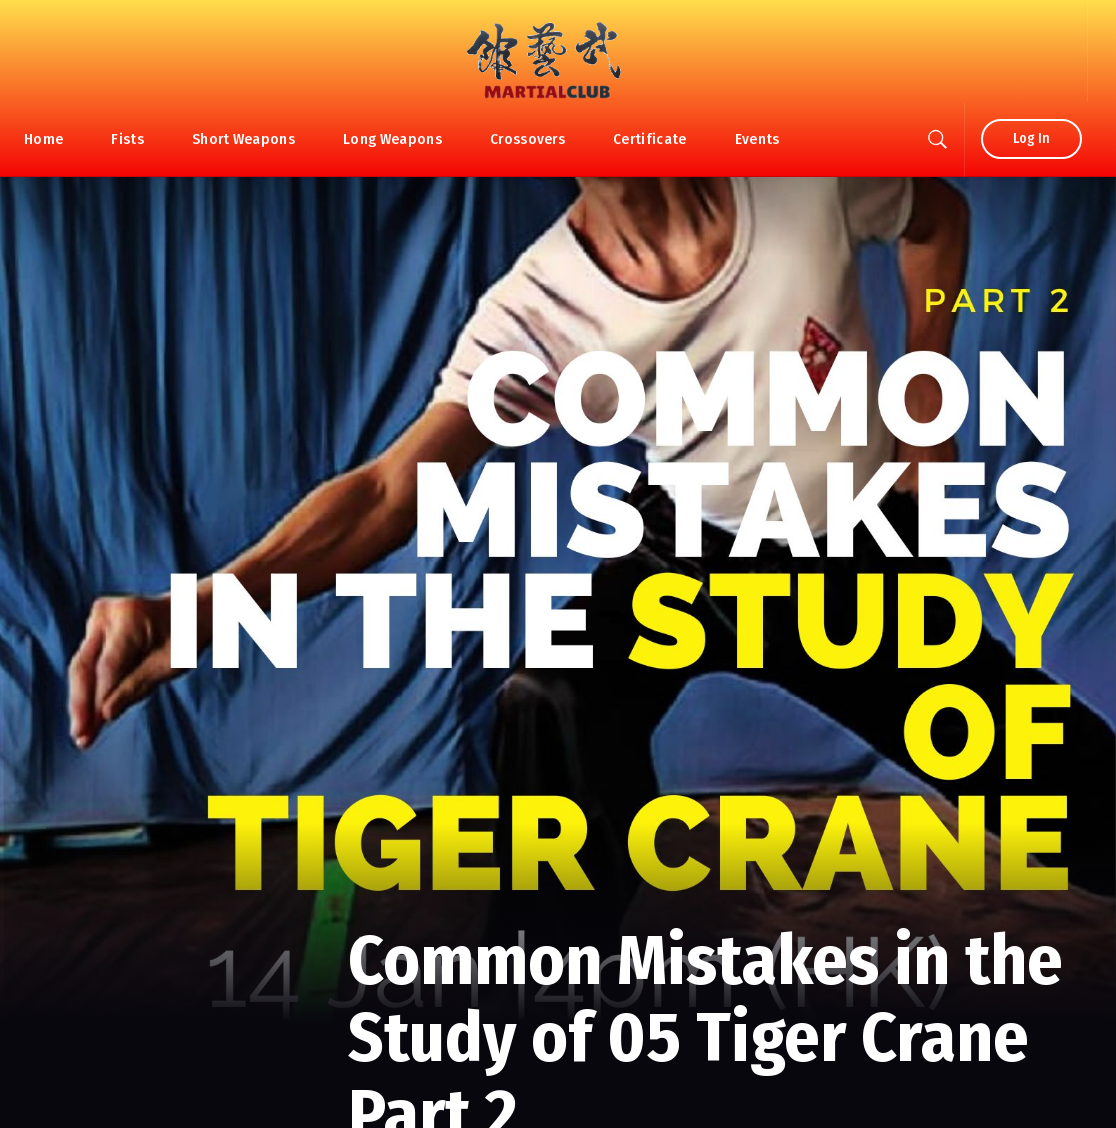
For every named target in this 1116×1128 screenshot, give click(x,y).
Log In (1031, 138)
